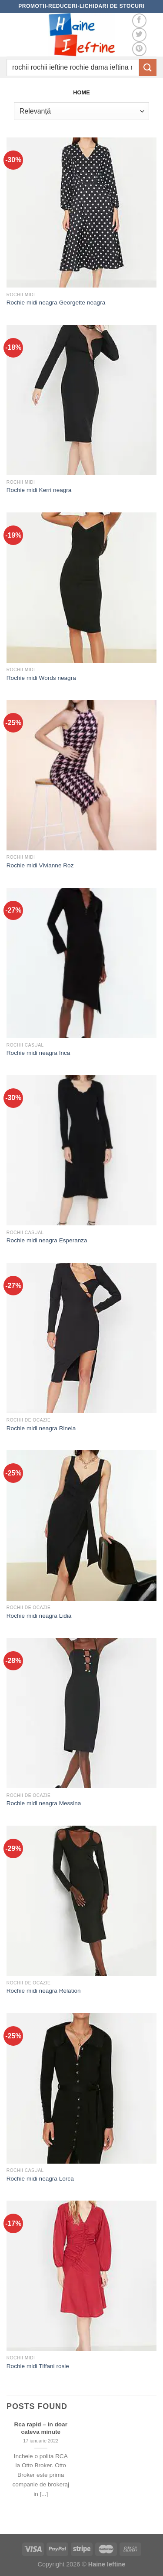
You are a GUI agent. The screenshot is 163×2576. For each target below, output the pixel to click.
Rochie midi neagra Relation (44, 1990)
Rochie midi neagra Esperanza (47, 1240)
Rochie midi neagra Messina (44, 1803)
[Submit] (147, 67)
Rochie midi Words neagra (41, 678)
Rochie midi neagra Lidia (39, 1616)
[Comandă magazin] (81, 111)
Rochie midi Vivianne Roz (40, 865)
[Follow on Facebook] (139, 20)
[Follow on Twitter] (139, 35)
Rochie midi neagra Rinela (41, 1428)
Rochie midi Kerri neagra (39, 490)
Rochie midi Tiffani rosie (38, 2366)
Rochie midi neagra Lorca (40, 2178)
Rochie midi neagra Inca (38, 1053)
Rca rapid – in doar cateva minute (40, 2428)
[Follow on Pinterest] (139, 49)
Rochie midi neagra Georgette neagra (56, 302)
